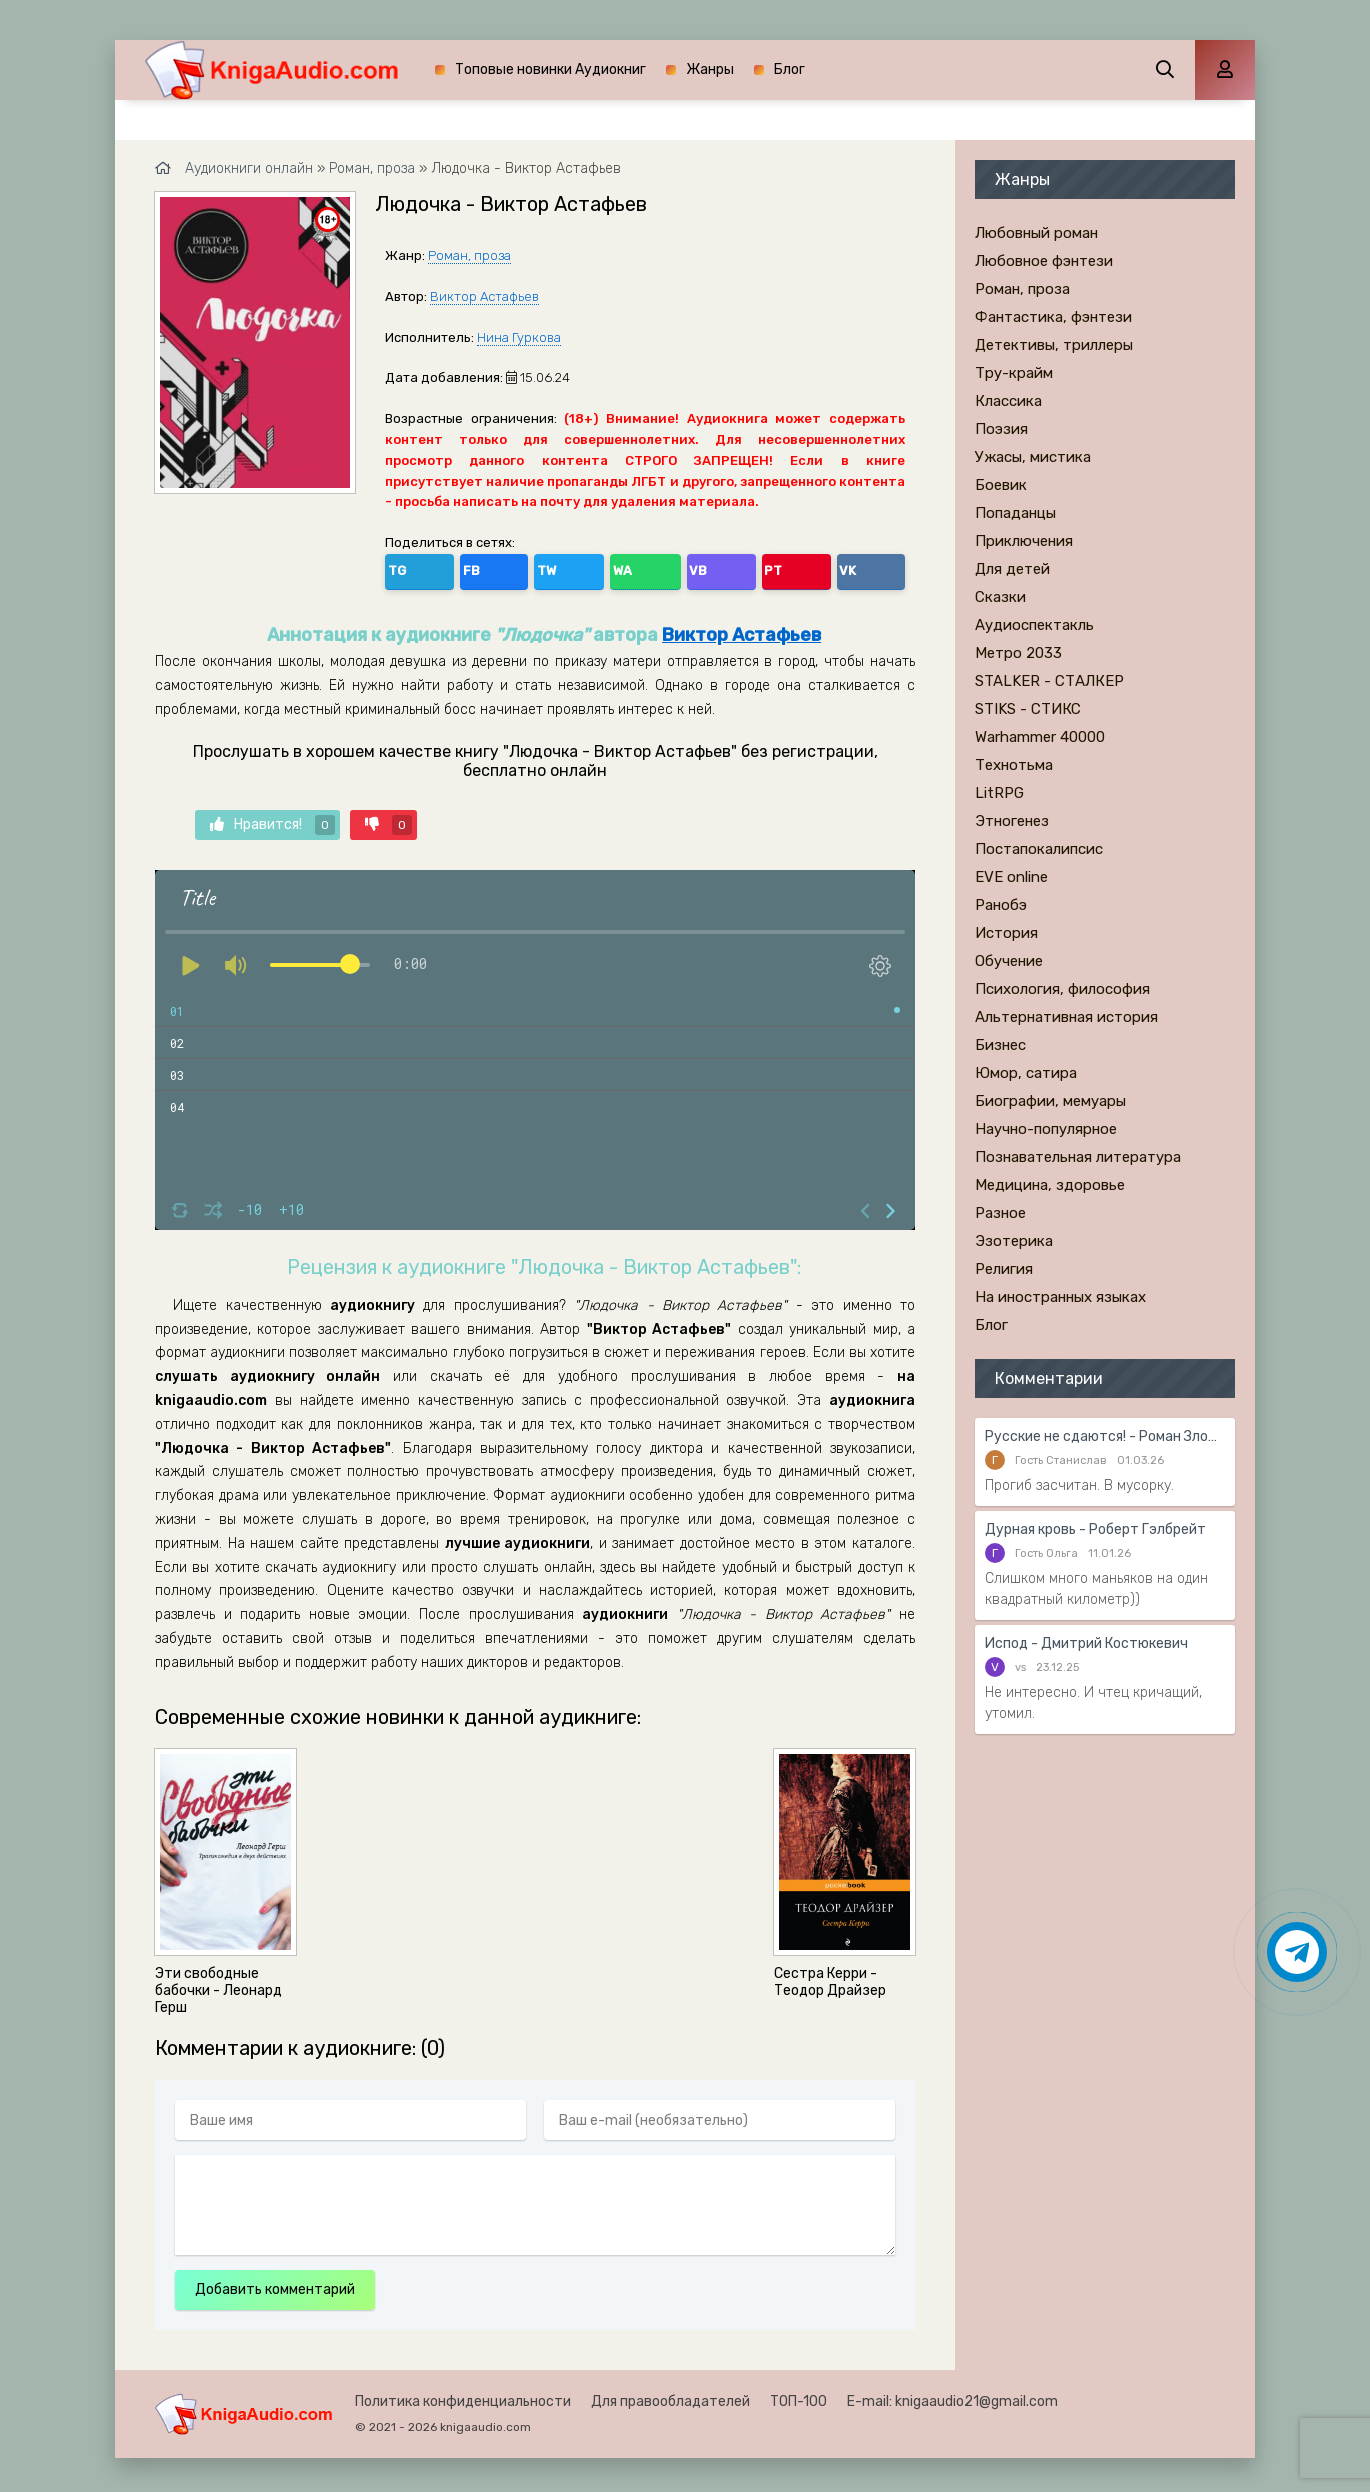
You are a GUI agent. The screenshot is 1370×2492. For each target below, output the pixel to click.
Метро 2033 (1018, 653)
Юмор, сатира (1026, 1073)
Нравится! (272, 819)
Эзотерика (1014, 1241)
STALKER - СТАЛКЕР (1049, 681)
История (1006, 933)
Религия (1004, 1269)
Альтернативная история (1066, 1017)
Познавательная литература (1078, 1157)
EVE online (1011, 877)
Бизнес (1000, 1045)
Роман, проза (469, 255)
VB (577, 568)
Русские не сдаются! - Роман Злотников (1105, 1436)
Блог (789, 69)
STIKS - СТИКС (1028, 709)
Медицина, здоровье (1050, 1185)
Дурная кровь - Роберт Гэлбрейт (1095, 1529)
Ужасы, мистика (1033, 457)
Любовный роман (1036, 233)
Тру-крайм (1014, 373)
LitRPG (999, 793)
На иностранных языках (1060, 1297)
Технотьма (1014, 765)
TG (404, 568)
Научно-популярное (1046, 1129)
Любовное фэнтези (1044, 261)
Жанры (710, 69)
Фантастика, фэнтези (1053, 317)
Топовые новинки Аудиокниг (550, 69)
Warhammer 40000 (1040, 737)
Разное (1000, 1213)
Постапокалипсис (1039, 849)
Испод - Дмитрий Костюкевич (1086, 1643)
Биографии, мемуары (1050, 1101)
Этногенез (1012, 821)
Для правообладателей (670, 2396)
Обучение (1009, 961)
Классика (1008, 401)
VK (662, 568)
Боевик (1001, 485)
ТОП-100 (798, 2396)
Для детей (1012, 569)
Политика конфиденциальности (463, 2396)
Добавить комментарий (275, 2284)
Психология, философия (1062, 989)
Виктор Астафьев (484, 296)
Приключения (1024, 541)
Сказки (1000, 597)
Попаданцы (1015, 513)
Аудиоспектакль (1034, 625)
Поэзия (1001, 429)
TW (489, 568)
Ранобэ (1001, 905)
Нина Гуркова (519, 337)
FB (446, 568)
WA (534, 568)
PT (619, 568)
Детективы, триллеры (1054, 345)
